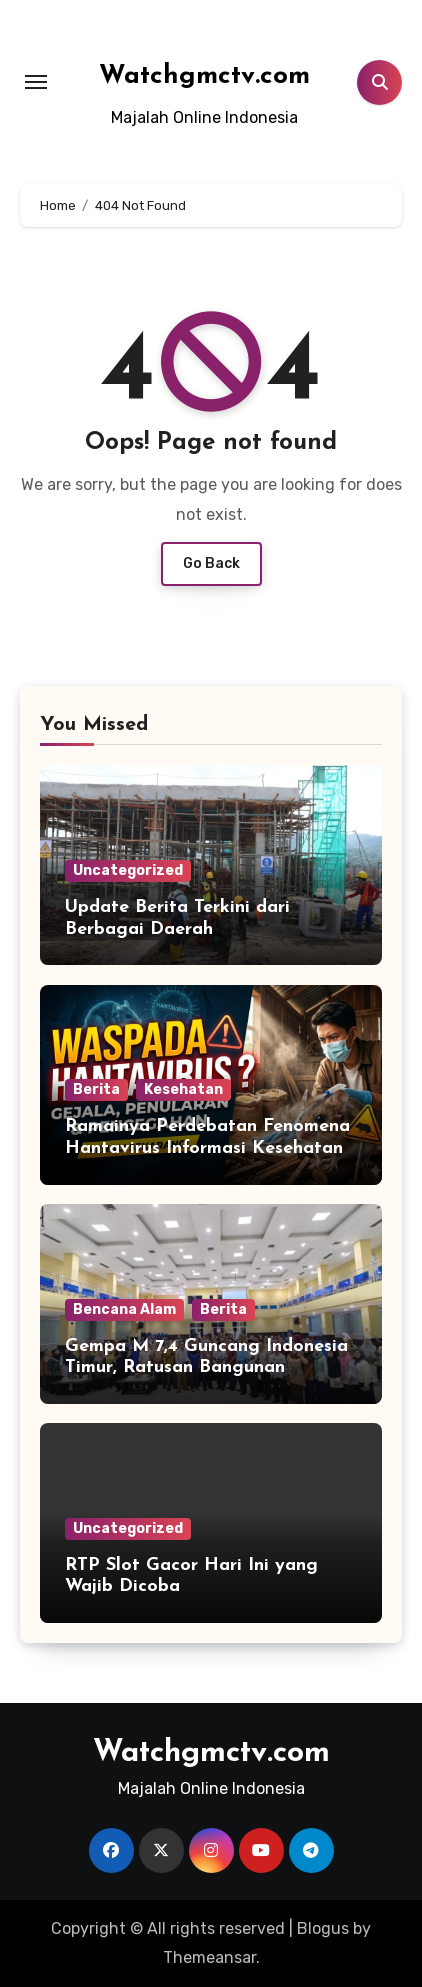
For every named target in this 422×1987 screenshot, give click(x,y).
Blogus (323, 1928)
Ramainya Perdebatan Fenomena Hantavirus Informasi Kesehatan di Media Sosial (207, 1148)
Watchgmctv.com (204, 76)
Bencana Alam (124, 1309)
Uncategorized (128, 870)
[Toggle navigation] (36, 82)
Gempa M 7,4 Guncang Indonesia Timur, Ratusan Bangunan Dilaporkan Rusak (206, 1368)
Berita (96, 1089)
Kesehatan (183, 1089)
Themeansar (209, 1957)
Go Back (211, 563)
